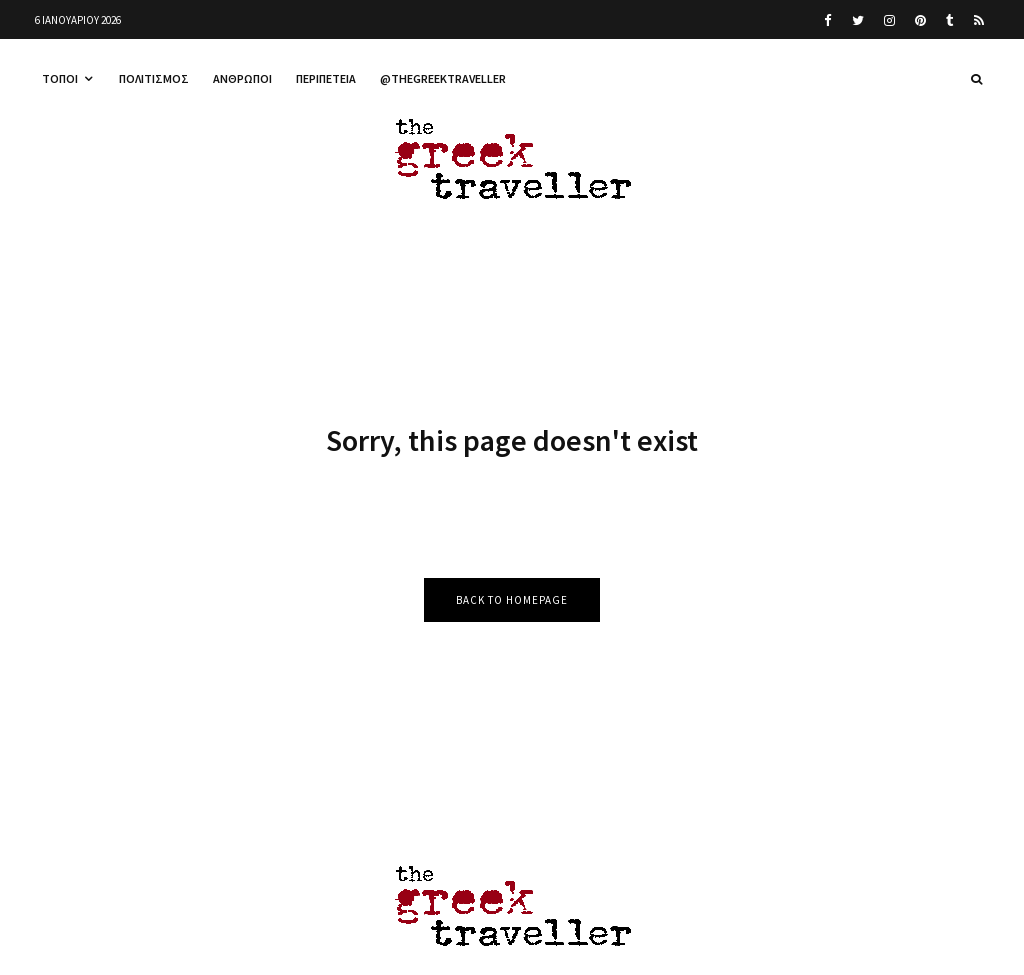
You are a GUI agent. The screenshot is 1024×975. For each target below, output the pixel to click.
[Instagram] (889, 20)
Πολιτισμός (154, 78)
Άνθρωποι (242, 78)
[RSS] (979, 20)
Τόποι (60, 78)
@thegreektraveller (443, 78)
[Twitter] (858, 20)
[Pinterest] (920, 20)
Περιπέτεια (326, 78)
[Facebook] (828, 20)
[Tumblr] (950, 20)
